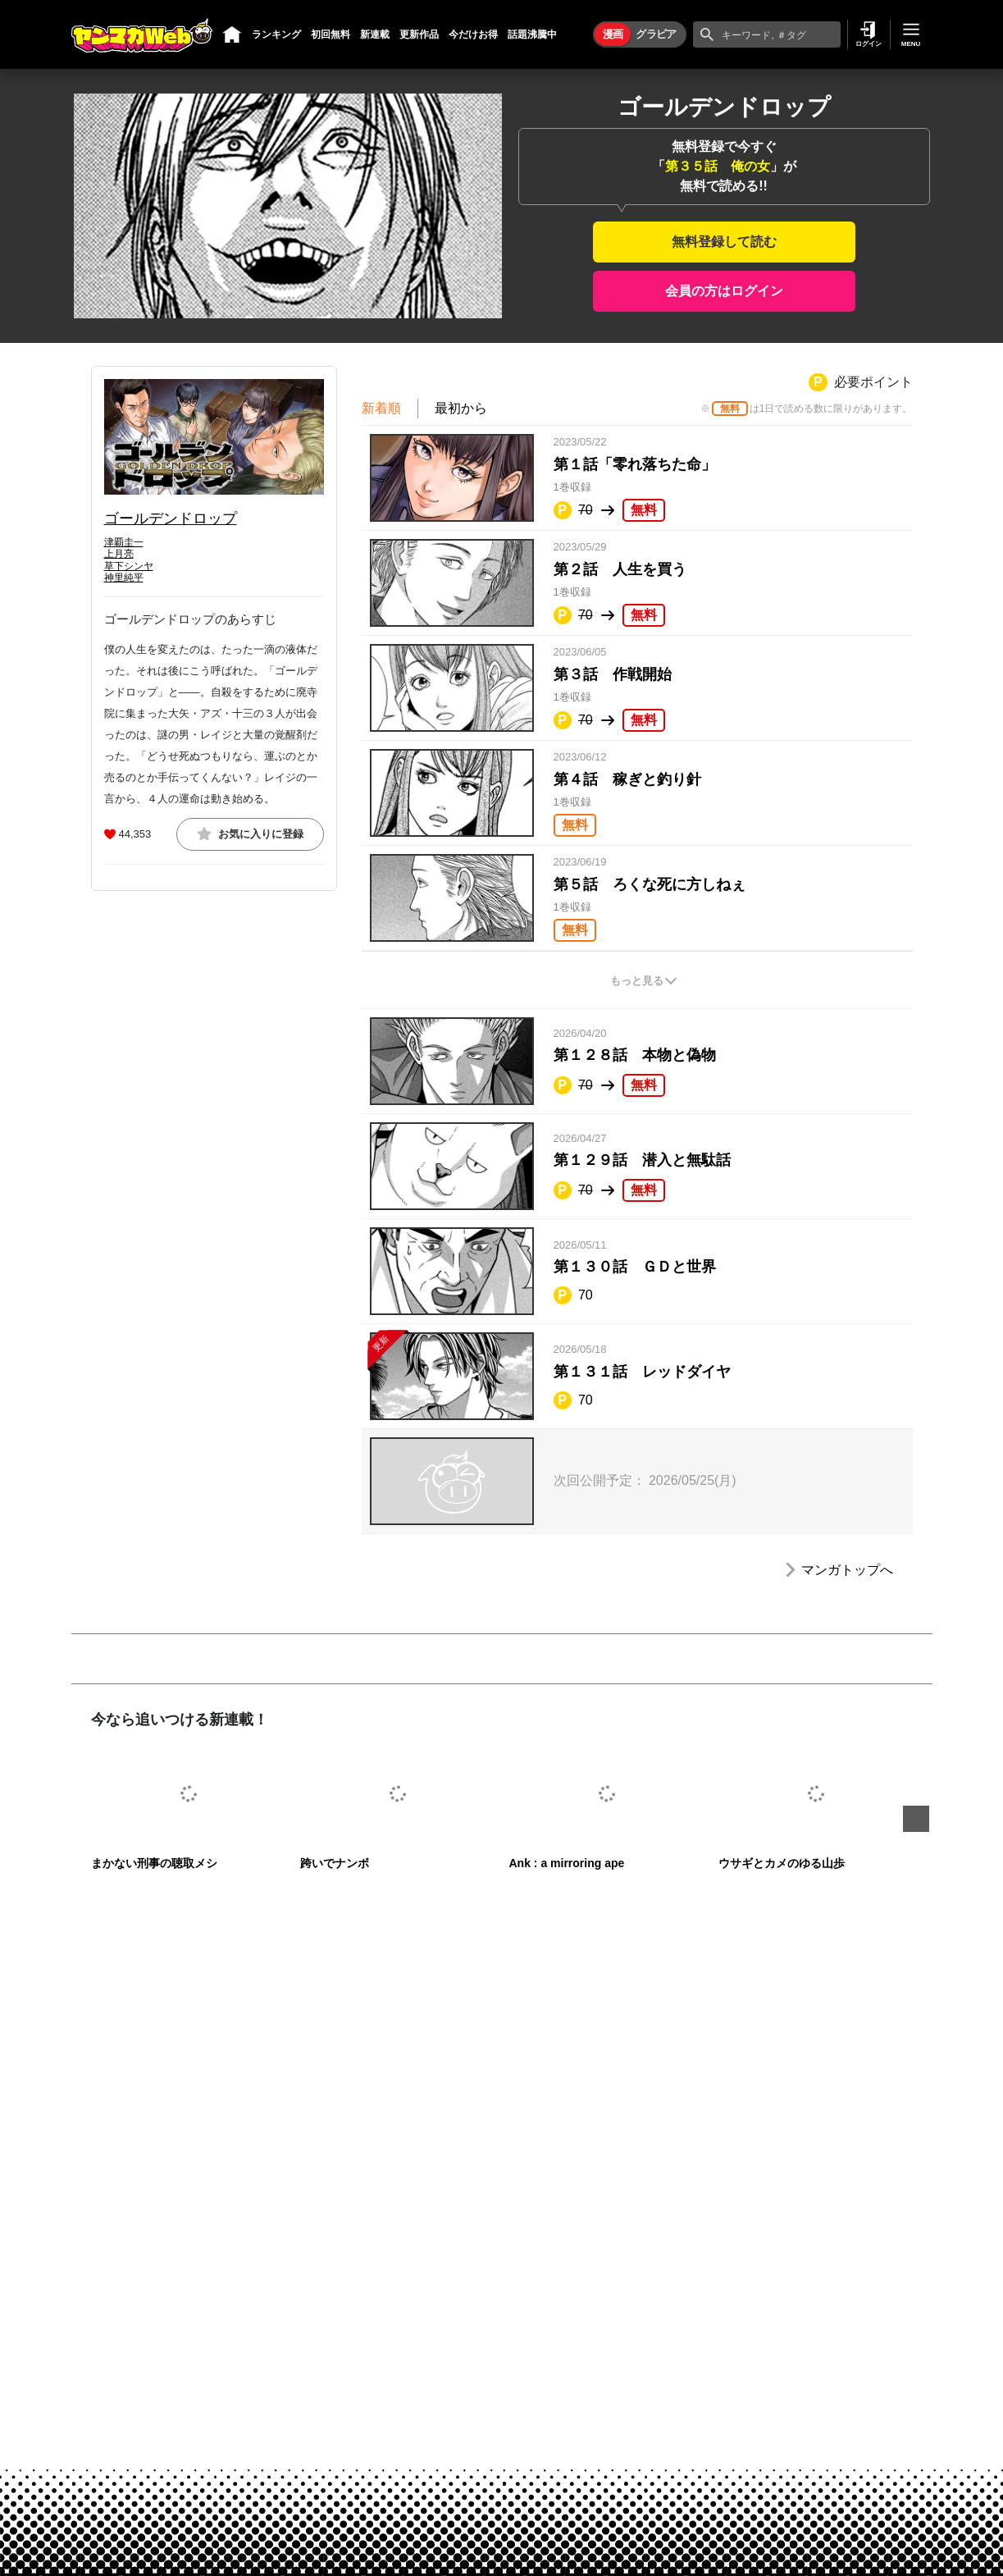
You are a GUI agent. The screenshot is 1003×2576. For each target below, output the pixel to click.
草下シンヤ (128, 566)
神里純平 (124, 577)
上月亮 (119, 554)
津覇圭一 (124, 542)
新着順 (381, 408)
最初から (461, 408)
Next (916, 1819)
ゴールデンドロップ (170, 518)
